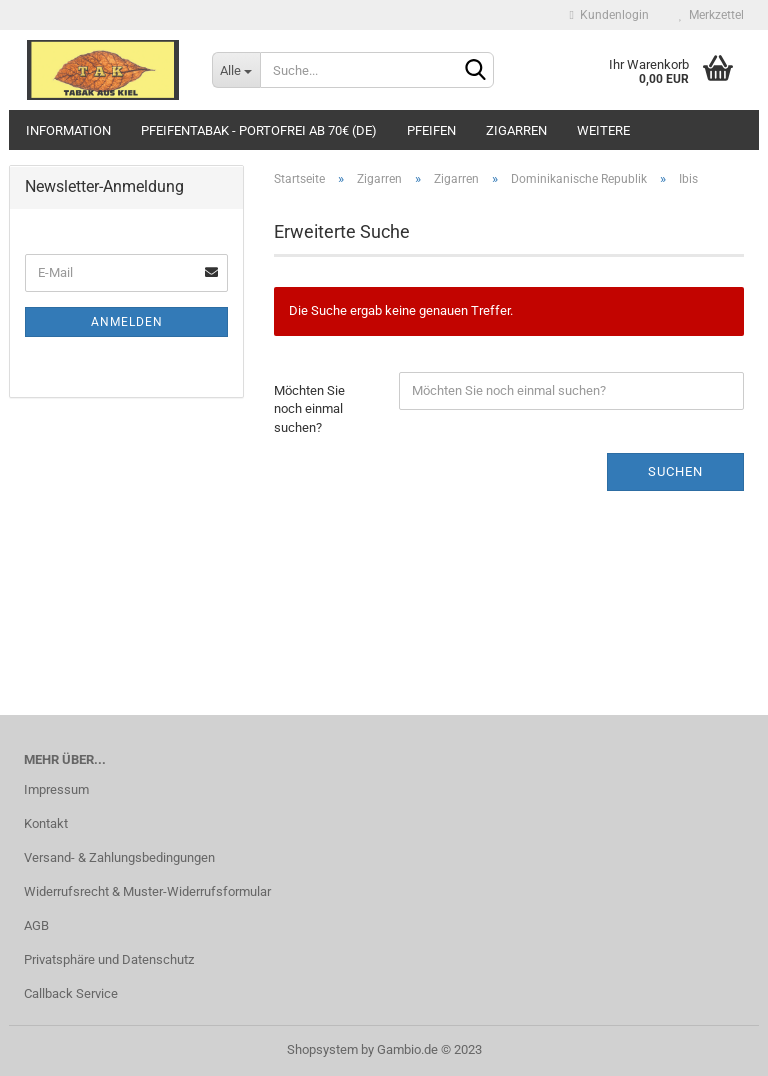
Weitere (603, 130)
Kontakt (46, 823)
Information (68, 130)
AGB (36, 925)
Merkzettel (711, 15)
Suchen (675, 471)
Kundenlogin (609, 15)
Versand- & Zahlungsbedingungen (119, 857)
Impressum (56, 789)
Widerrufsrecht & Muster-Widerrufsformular (147, 891)
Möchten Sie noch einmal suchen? (309, 409)
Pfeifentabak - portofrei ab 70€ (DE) (259, 130)
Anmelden (127, 322)
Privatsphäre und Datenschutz (109, 959)
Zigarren (516, 130)
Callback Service (71, 993)
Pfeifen (431, 130)
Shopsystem (322, 1049)
